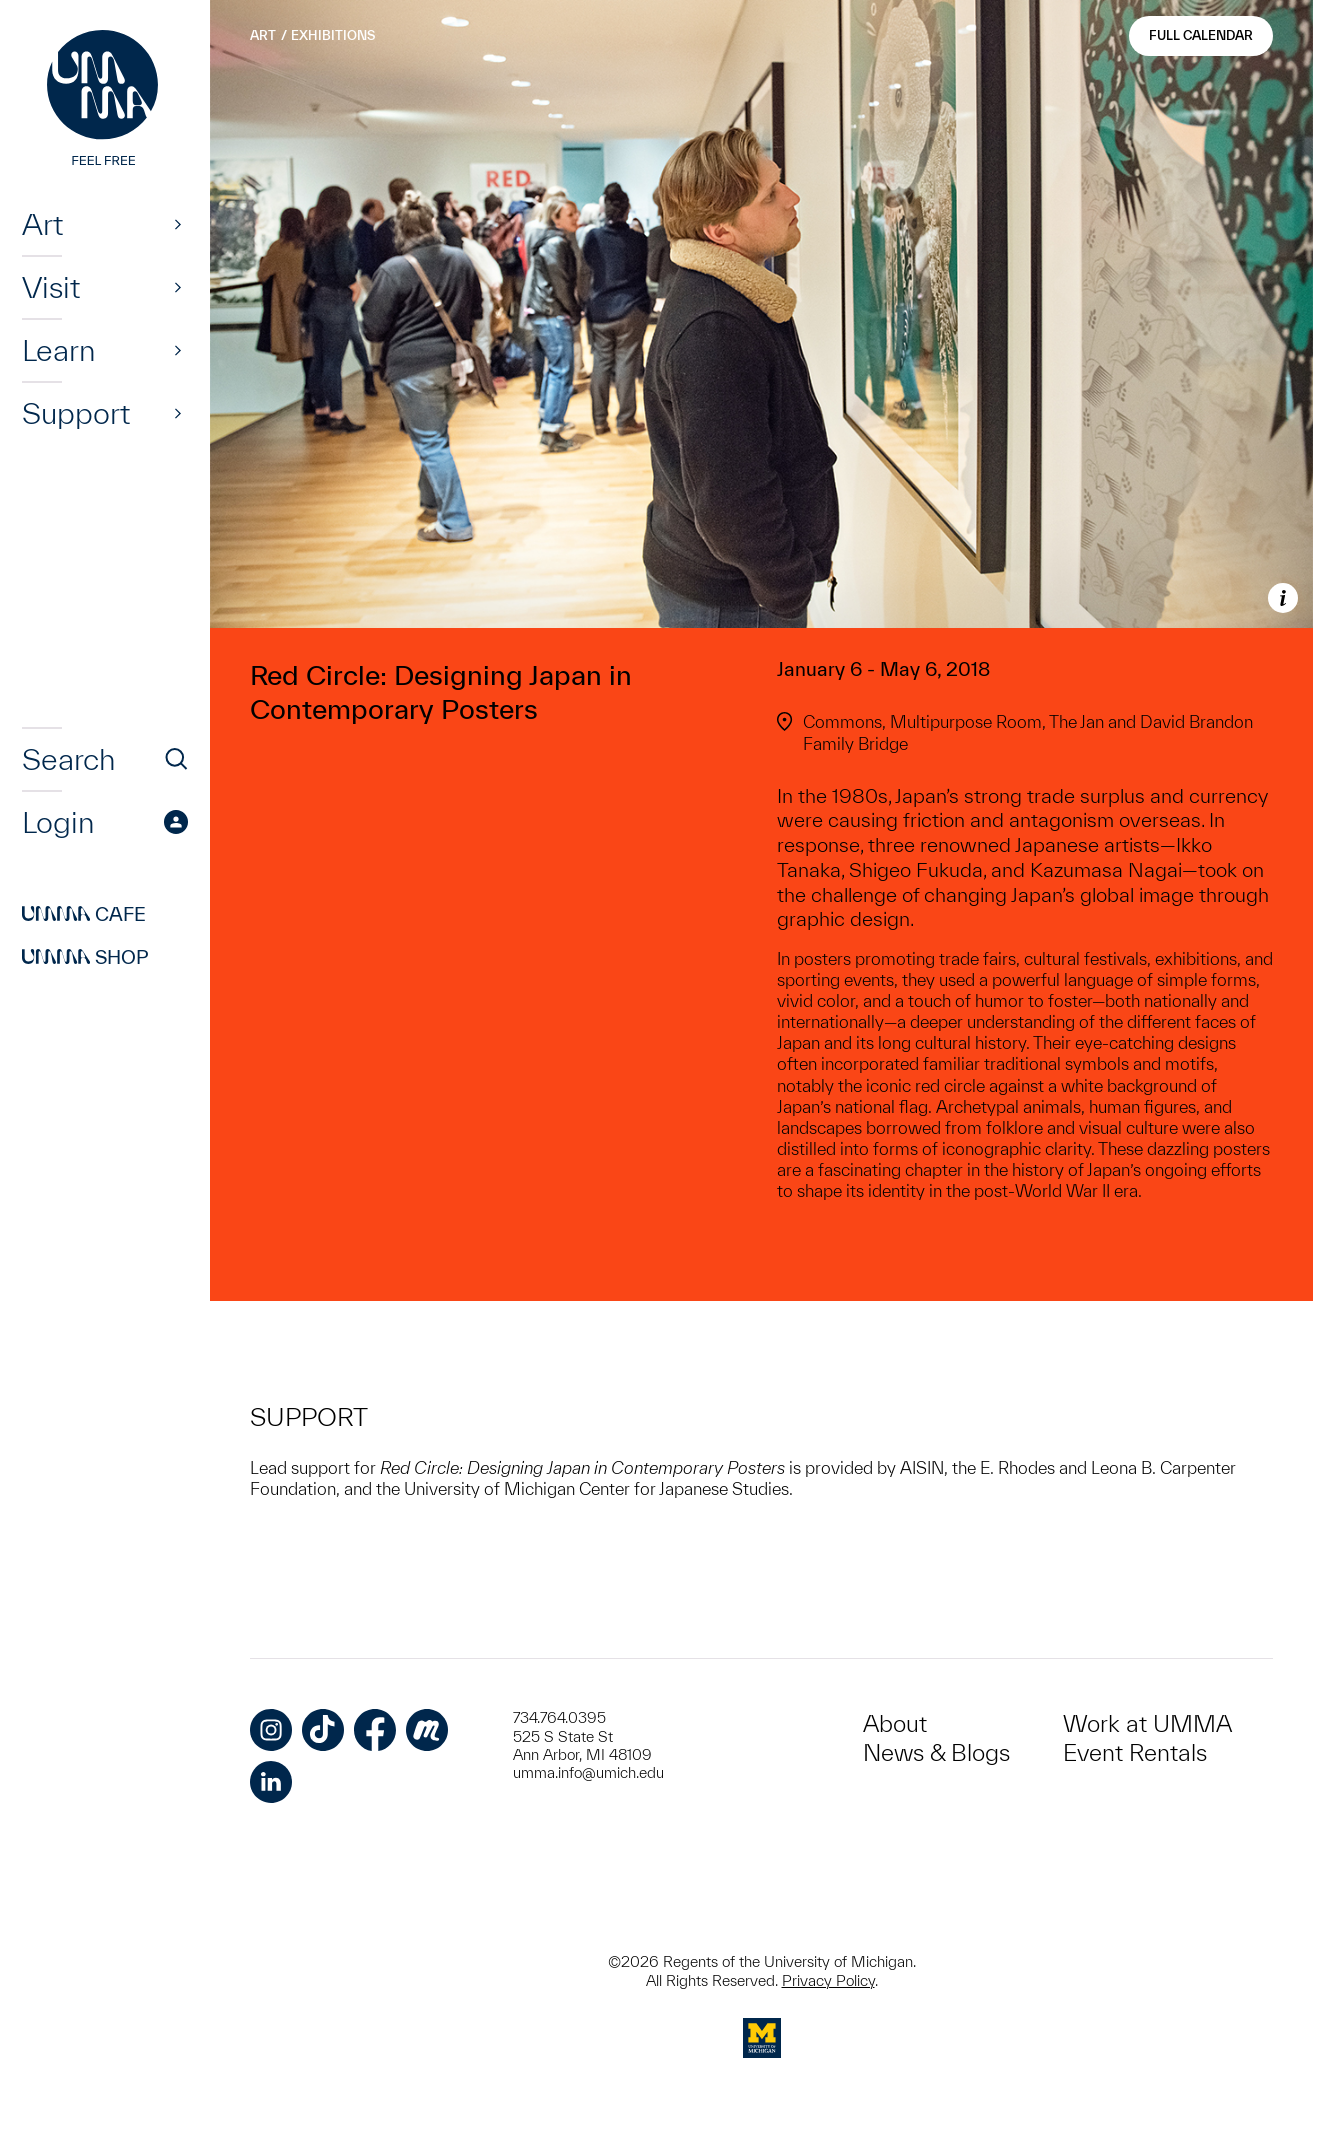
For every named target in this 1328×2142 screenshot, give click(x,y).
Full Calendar (1201, 35)
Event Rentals (1135, 1752)
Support (76, 413)
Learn (58, 350)
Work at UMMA (1147, 1723)
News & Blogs (936, 1752)
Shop (85, 957)
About (895, 1723)
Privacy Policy (828, 1980)
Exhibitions (333, 35)
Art (42, 224)
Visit (51, 287)
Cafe (84, 914)
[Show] (178, 224)
